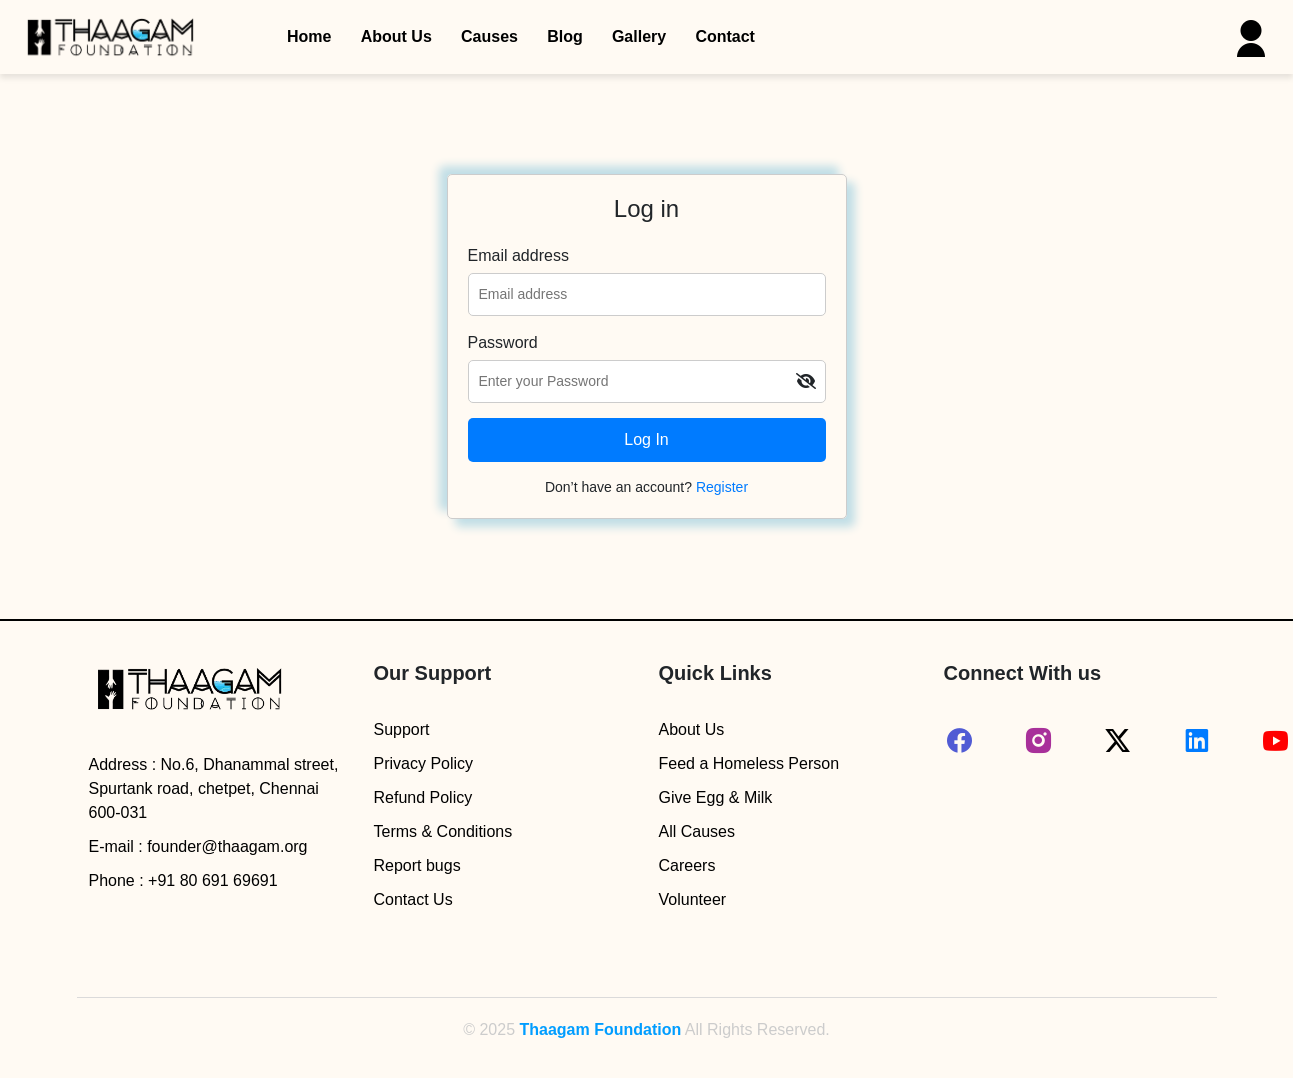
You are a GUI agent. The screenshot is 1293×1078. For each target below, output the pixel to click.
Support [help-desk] (402, 729)
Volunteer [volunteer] (693, 899)
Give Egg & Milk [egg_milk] (716, 797)
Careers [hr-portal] (687, 865)
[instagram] (1038, 740)
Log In (646, 439)
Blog (565, 36)
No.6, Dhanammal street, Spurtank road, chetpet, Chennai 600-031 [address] (214, 788)
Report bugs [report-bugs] (417, 865)
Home (309, 36)
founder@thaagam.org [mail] (227, 846)
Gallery (639, 36)
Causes (489, 36)
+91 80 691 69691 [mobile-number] (212, 880)
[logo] (189, 693)
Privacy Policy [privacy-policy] (424, 763)
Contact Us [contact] (413, 899)
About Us (396, 36)
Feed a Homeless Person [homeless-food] (749, 763)
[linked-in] (1196, 740)
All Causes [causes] (697, 831)
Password (503, 342)
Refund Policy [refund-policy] (423, 797)
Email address (518, 255)
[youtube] (1275, 740)
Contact (725, 36)
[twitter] (1117, 740)
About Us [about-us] (692, 729)
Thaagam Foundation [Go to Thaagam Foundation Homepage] (600, 1029)
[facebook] (959, 740)
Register (722, 487)
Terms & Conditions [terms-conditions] (443, 831)
